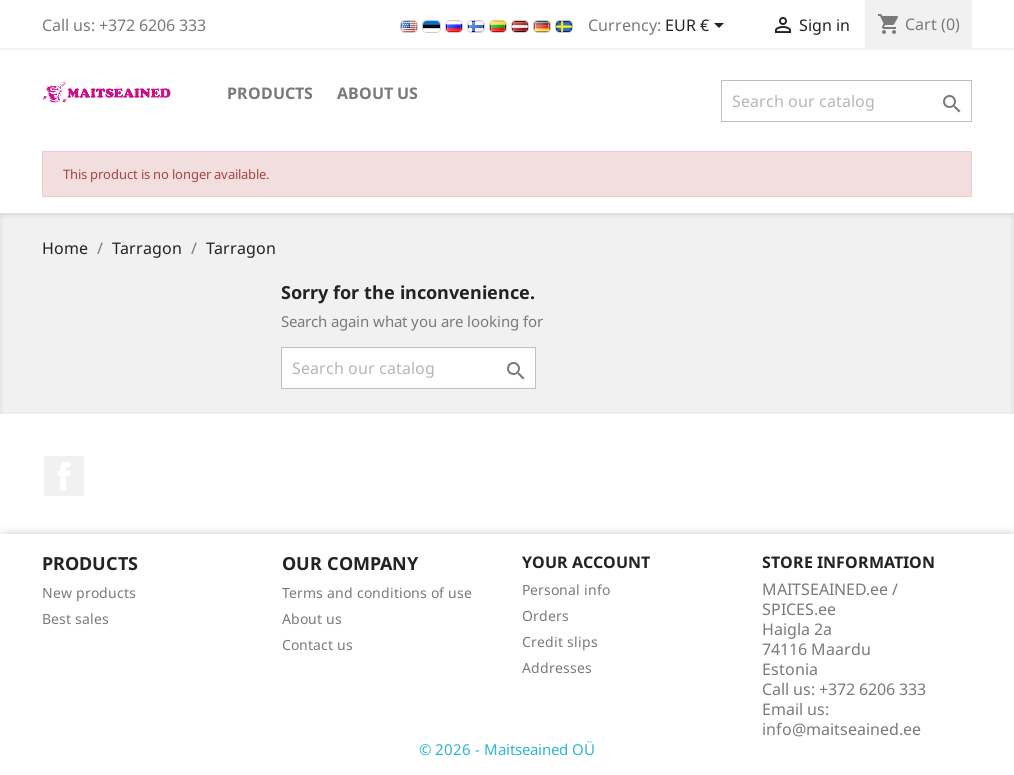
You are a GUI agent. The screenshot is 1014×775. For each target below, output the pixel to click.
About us (377, 93)
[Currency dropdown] (698, 27)
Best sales (75, 618)
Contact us (317, 644)
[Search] (846, 101)
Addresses (557, 667)
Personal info (566, 589)
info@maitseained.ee (841, 729)
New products (89, 592)
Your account (586, 562)
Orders (545, 615)
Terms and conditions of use (377, 592)
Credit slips (560, 641)
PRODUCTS (270, 93)
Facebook (64, 476)
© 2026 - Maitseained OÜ (507, 749)
